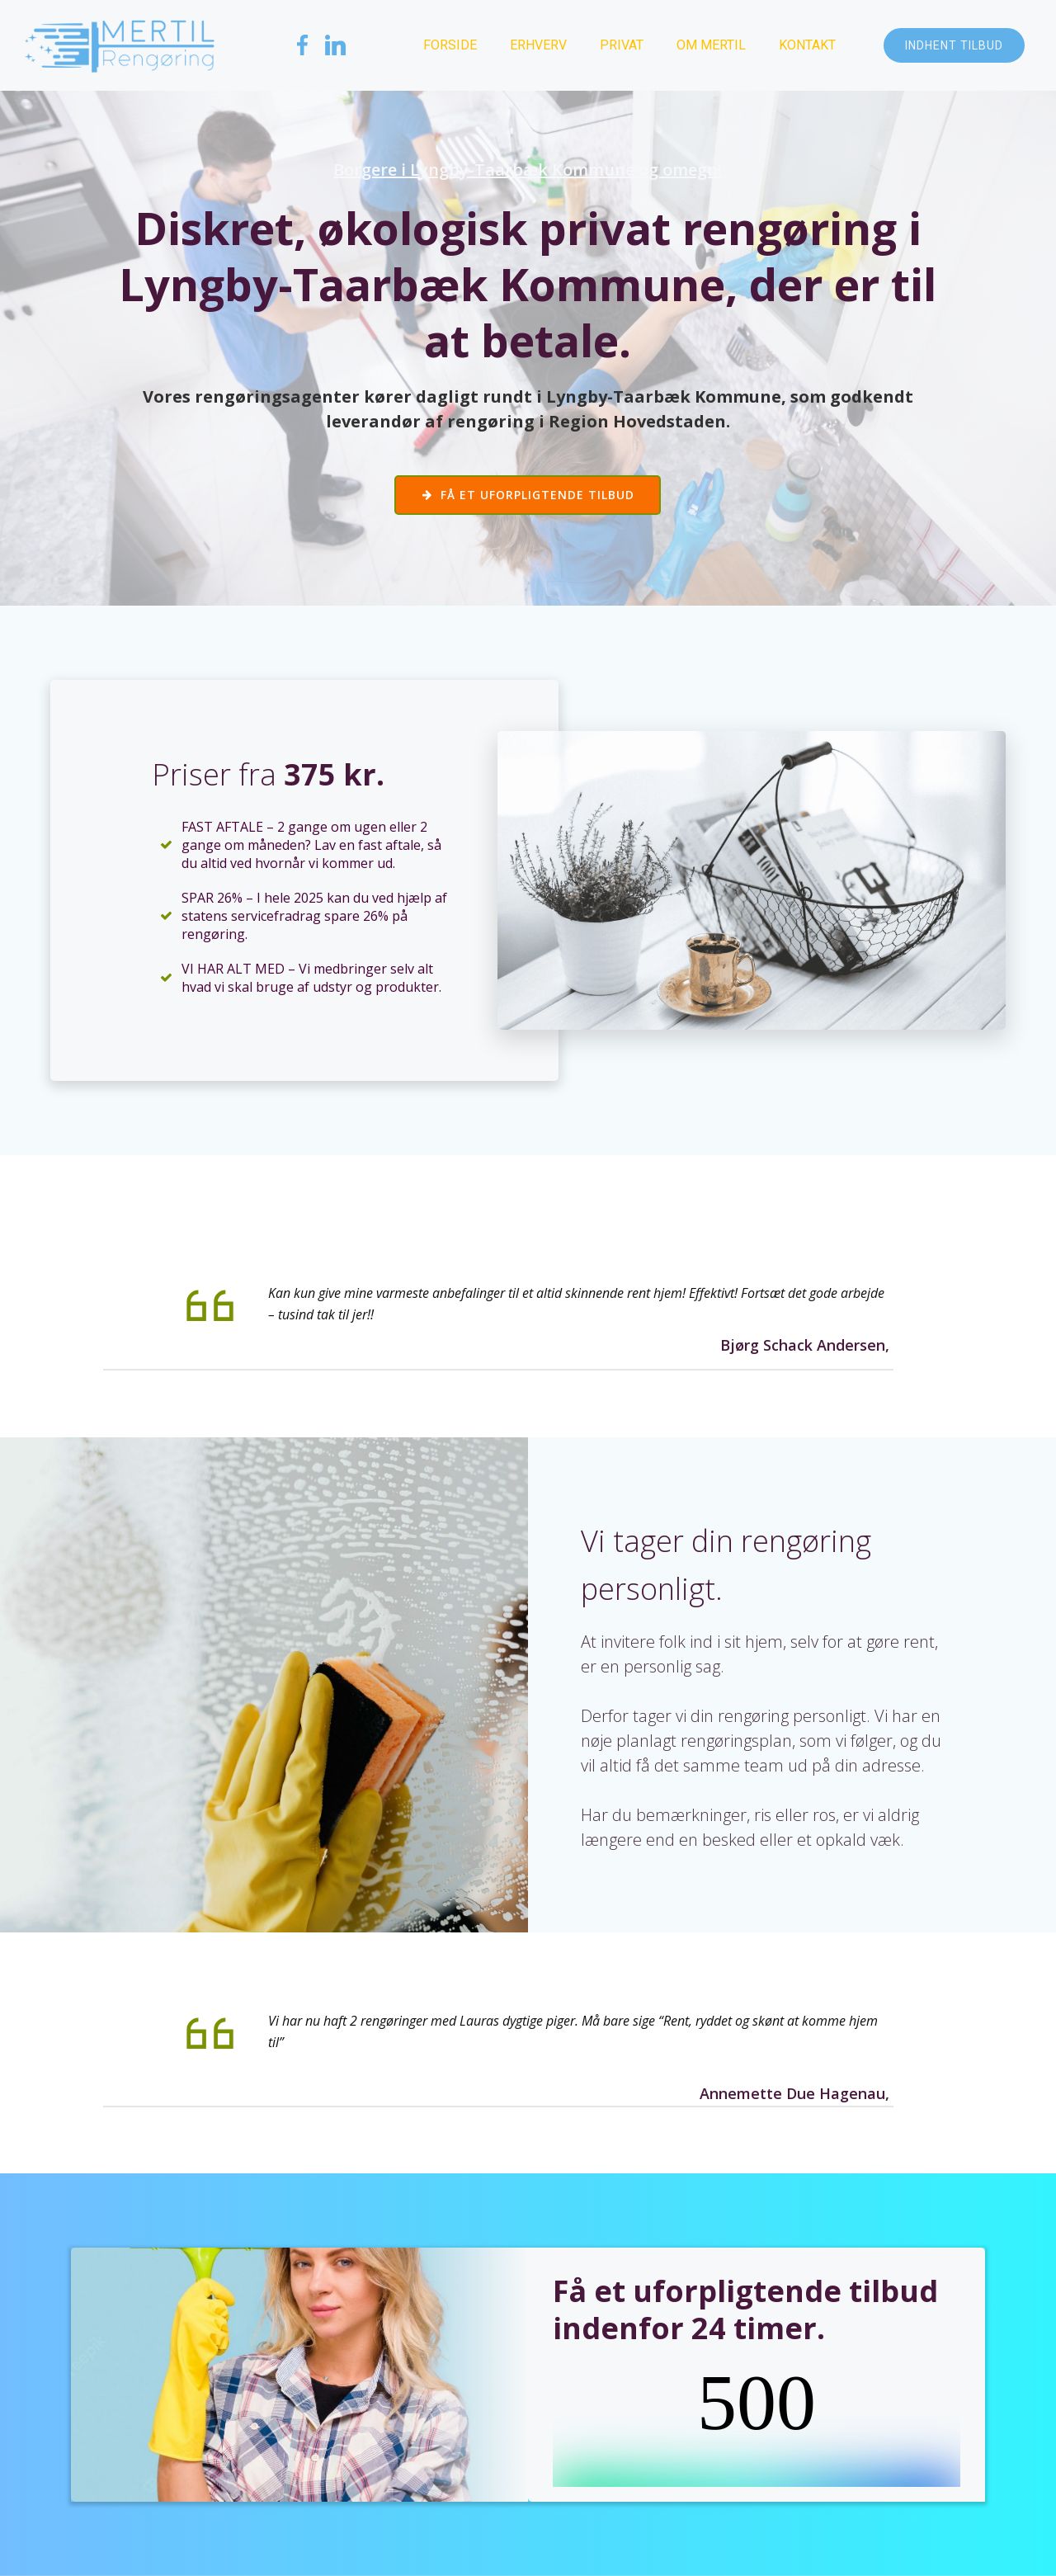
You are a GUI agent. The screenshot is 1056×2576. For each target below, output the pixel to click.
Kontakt (807, 45)
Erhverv (538, 45)
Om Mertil (711, 45)
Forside (450, 45)
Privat (622, 45)
